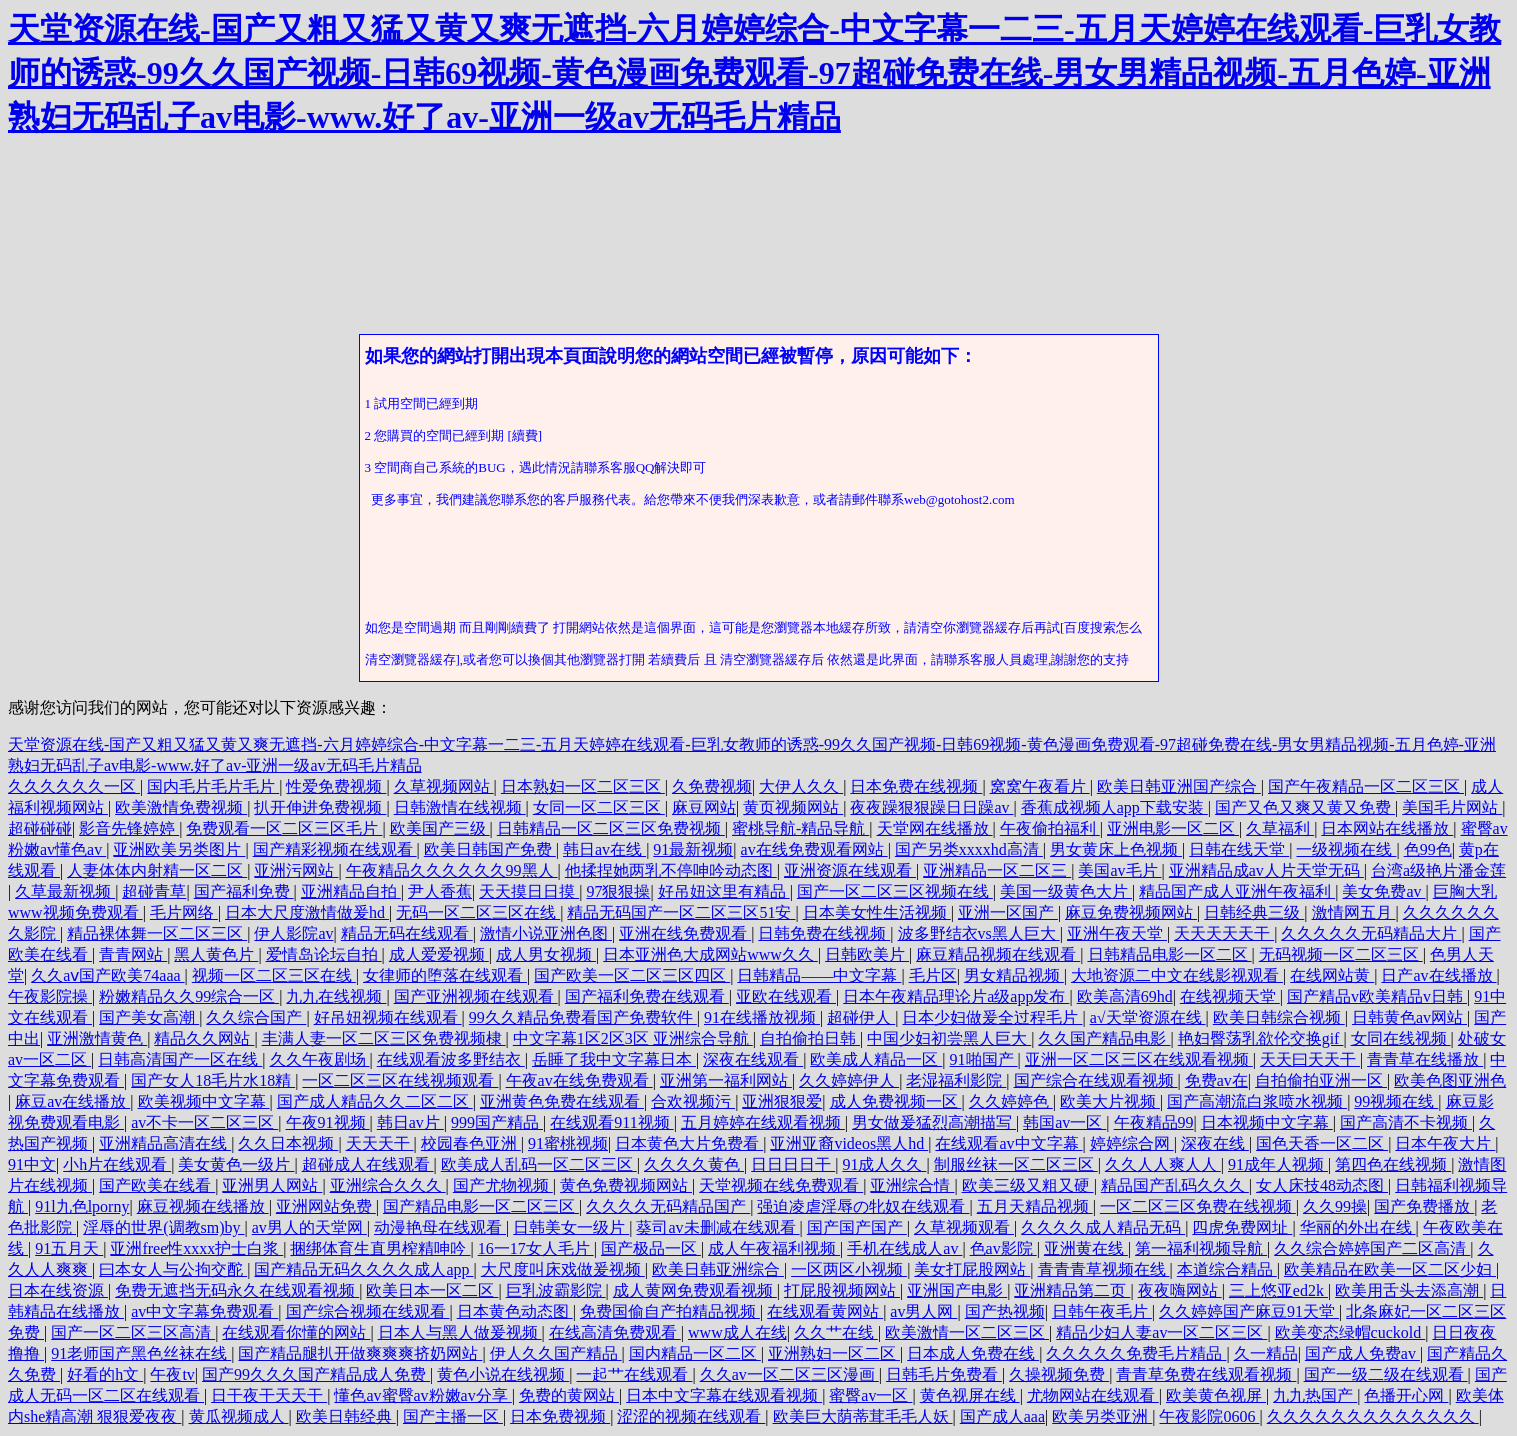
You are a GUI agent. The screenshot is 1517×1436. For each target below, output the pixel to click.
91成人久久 (884, 1164)
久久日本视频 (288, 1143)
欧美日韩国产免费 (490, 849)
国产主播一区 (453, 1416)
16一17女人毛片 (536, 1248)
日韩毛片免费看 (944, 1374)
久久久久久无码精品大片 (1371, 933)
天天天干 (380, 1143)
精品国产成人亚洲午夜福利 (1237, 891)
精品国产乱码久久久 (1175, 1185)
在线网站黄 (1332, 975)
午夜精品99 (1154, 1122)
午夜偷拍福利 (1050, 828)
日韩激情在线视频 (460, 807)
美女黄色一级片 (236, 1164)
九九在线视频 (336, 996)
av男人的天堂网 (309, 1227)
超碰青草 (154, 891)
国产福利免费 (244, 891)
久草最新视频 (65, 891)
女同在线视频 (1401, 1038)
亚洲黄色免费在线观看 (562, 1101)
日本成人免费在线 (973, 1353)
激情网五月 (1354, 912)
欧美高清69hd (1125, 996)
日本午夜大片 (1445, 1143)
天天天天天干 (1224, 933)
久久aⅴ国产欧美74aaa (107, 975)
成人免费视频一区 (896, 1101)
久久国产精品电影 (1104, 1038)
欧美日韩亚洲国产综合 (1179, 786)
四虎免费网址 (1242, 1227)
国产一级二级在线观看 (1386, 1374)
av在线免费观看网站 (814, 849)
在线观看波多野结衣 (451, 1059)
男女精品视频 (1014, 975)
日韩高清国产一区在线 (180, 1059)
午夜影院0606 (1209, 1416)
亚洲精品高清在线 (165, 1143)
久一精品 (1266, 1353)
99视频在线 (1396, 1101)
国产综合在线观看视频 (1096, 1080)
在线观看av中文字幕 (1008, 1143)
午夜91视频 (328, 1122)
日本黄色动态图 (515, 1311)
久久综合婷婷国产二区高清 (1372, 1248)
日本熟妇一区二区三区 (583, 786)
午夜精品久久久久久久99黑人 (452, 870)
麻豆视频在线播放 (203, 1206)
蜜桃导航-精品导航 (800, 828)
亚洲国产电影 (957, 1290)
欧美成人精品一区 (876, 1059)
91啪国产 (984, 1059)
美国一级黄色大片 (1066, 891)
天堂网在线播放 (935, 828)
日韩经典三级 (1254, 912)
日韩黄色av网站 (1409, 1017)
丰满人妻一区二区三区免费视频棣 (384, 1038)
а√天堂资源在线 (1148, 1017)
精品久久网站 (204, 1038)
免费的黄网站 (569, 1395)
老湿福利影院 (956, 1080)
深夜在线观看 (753, 1059)
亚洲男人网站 (272, 1185)
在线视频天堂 (1230, 996)
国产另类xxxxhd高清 (969, 849)
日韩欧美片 (867, 954)
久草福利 (1280, 828)
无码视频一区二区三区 (1341, 954)
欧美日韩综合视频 (1279, 1017)
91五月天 (69, 1248)
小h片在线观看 (117, 1164)
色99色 (1428, 849)
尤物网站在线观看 (1093, 1395)
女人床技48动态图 (1322, 1185)
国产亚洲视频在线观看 (476, 996)
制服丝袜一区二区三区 (1016, 1164)
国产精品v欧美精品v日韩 (1377, 996)
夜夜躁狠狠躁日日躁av (931, 807)
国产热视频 (1005, 1311)
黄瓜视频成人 (239, 1416)
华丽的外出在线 (1358, 1227)
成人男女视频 (546, 954)
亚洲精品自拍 (351, 891)
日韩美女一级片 (571, 1227)
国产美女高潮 (149, 1017)
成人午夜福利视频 (774, 1248)
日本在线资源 (58, 1290)
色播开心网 (1406, 1395)
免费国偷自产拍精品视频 (670, 1311)
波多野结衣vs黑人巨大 (979, 933)
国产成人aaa (1002, 1416)
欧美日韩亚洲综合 (718, 1269)
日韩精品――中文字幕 (819, 975)
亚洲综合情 (912, 1185)
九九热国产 (1315, 1395)
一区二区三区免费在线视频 (1198, 1206)
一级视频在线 (1346, 849)
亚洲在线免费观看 (685, 933)
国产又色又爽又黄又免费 (1305, 807)
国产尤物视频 (503, 1185)
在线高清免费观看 (615, 1332)
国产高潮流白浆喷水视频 (1257, 1101)
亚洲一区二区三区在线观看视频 (1139, 1059)
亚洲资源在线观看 (850, 870)
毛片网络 (184, 912)
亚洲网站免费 (326, 1206)
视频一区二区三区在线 (274, 975)
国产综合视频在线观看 (368, 1311)
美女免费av (1383, 891)
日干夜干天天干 (269, 1395)
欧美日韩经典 (346, 1416)
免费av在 (1216, 1080)
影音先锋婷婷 (129, 828)
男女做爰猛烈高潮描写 (934, 1122)
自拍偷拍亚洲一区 (1321, 1080)
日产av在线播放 (1438, 975)
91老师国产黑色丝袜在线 (141, 1353)
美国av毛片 (1119, 870)
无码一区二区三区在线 (478, 912)
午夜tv (172, 1374)
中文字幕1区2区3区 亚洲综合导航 (633, 1038)
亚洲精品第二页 (1072, 1290)
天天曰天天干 (1310, 1059)
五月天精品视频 (1035, 1206)
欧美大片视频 (1110, 1101)
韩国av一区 (1064, 1122)
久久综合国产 (256, 1017)
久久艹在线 (836, 1332)
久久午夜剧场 (320, 1059)
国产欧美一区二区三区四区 (632, 975)
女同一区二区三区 (599, 807)
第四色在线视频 (1393, 1164)
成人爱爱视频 (439, 954)
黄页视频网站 (793, 807)
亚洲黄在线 (1086, 1248)
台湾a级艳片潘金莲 (1438, 870)
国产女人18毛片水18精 (213, 1080)
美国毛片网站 (1452, 807)
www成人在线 (737, 1332)
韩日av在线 (604, 849)
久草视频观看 (964, 1227)
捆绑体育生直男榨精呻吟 (380, 1248)
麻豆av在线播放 (72, 1101)
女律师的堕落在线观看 (445, 975)
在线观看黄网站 (825, 1311)
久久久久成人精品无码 (1103, 1227)
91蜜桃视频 (568, 1143)
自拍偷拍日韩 (810, 1038)
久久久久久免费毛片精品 (1136, 1353)
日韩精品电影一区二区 (1170, 954)
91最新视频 (693, 849)
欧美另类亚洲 (1102, 1416)
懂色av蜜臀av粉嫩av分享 (422, 1395)
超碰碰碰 (40, 828)
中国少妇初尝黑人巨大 (949, 1038)
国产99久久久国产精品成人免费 (316, 1374)
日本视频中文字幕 (1267, 1122)
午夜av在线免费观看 (579, 1080)
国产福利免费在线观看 (647, 996)
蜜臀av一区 (870, 1395)
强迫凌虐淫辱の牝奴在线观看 (863, 1206)
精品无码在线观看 (407, 933)
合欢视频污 (693, 1101)
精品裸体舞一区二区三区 (157, 933)
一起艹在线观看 (634, 1374)
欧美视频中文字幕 (204, 1101)
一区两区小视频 (849, 1269)
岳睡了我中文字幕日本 (614, 1059)
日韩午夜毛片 (1102, 1311)
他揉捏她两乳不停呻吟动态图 (671, 870)
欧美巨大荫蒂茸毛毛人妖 (863, 1416)
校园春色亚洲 (471, 1143)
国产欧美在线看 (157, 1185)
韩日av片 (410, 1122)
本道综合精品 (1227, 1269)
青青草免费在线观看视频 (1206, 1374)
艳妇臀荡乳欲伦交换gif (1261, 1038)
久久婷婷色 (1011, 1101)
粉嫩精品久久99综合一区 (189, 996)
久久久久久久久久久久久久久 (1373, 1416)
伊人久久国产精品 (556, 1353)
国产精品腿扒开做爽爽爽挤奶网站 (360, 1353)
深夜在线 (1215, 1143)
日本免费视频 (560, 1416)
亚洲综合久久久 (388, 1185)
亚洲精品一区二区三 (997, 870)
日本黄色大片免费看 (689, 1143)
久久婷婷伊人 (849, 1080)
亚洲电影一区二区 (1173, 828)
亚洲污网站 (296, 870)
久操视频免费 (1059, 1374)
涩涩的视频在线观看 (691, 1416)
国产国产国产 (857, 1227)
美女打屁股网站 (972, 1269)
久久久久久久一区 (74, 786)
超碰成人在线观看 (368, 1164)
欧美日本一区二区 (432, 1290)
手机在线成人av (904, 1248)
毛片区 (933, 975)
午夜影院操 (50, 996)
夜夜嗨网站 (1180, 1290)
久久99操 (1335, 1206)
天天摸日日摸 (529, 891)
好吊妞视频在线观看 (388, 1017)
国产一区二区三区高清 (133, 1332)
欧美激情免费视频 (181, 807)
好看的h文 (105, 1374)
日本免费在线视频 (916, 786)
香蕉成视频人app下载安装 (1114, 807)
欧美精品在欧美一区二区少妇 (1390, 1269)
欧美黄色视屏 (1216, 1395)
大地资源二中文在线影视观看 (1177, 975)
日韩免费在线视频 (824, 933)
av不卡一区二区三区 (204, 1122)
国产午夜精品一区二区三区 (1366, 786)
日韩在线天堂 (1239, 849)
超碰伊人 (861, 1017)
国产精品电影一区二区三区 (481, 1206)
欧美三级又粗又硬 (1028, 1185)
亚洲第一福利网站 (726, 1080)
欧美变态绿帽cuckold (1350, 1332)
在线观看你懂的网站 (296, 1332)
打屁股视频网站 (842, 1290)
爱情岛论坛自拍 (324, 954)
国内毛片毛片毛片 (213, 786)
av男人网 (923, 1311)
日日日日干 (793, 1164)
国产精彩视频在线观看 (335, 849)
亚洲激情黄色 (97, 1038)
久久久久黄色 (694, 1164)
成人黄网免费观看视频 (695, 1290)
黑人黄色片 (216, 954)
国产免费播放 (1424, 1206)
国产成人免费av (1362, 1353)
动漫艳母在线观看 (440, 1227)
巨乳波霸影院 (556, 1290)
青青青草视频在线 (1104, 1269)
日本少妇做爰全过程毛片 (992, 1017)
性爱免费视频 (336, 786)
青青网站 (133, 954)
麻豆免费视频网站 (1131, 912)
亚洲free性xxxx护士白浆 (196, 1248)
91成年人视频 (1278, 1164)
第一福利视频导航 (1201, 1248)
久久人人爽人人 (1163, 1164)
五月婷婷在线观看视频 (763, 1122)
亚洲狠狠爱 (782, 1101)
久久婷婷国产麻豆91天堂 (1249, 1311)
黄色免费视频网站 (626, 1185)
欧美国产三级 (440, 828)
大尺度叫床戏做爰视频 (563, 1269)
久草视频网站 (444, 786)
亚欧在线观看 (786, 996)
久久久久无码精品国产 (668, 1206)
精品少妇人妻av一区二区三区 (1161, 1332)
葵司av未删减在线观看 (717, 1227)
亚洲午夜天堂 (1117, 933)
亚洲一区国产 (1008, 912)
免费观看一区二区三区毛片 (284, 828)
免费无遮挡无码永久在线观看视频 (237, 1290)
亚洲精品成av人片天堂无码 (1266, 870)
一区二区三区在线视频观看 (400, 1080)
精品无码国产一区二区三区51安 (681, 912)
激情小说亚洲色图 (546, 933)
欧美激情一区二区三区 (967, 1332)
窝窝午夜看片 (1040, 786)
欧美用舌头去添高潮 (1409, 1290)
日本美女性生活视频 (877, 912)
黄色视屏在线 (970, 1395)
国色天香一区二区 (1322, 1143)
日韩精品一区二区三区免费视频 (611, 828)
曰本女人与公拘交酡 (173, 1269)
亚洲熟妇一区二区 (834, 1353)
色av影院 (1003, 1248)
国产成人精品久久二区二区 (375, 1101)
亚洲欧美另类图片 (179, 849)
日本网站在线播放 (1387, 828)
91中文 (32, 1164)
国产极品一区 (651, 1248)
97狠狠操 (618, 891)
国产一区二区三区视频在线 (895, 891)
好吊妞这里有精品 (724, 891)
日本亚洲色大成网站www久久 (710, 954)
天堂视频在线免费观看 (781, 1185)
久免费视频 (712, 786)
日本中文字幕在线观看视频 (724, 1395)
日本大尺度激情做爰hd (307, 912)
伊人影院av (293, 933)
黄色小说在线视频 (503, 1374)
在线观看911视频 (611, 1122)
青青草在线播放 (1425, 1059)
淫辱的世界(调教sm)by (163, 1227)
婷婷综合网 (1132, 1143)
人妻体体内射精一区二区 (157, 870)
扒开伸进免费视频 (320, 807)
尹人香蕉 (440, 891)
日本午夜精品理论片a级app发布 (956, 996)
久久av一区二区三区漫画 (789, 1374)
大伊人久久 (801, 786)
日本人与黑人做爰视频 (460, 1332)
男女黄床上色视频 (1116, 849)
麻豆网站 (704, 807)
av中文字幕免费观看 (204, 1311)
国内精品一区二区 (695, 1353)
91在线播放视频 (762, 1017)
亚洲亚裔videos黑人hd (849, 1143)
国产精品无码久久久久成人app (363, 1269)
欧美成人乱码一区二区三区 (539, 1164)
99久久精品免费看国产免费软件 (583, 1017)
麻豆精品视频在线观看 (998, 954)
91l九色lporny (82, 1206)
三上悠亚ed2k (1278, 1290)
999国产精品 (497, 1122)
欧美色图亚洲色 (1450, 1080)
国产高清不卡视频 (1406, 1122)
